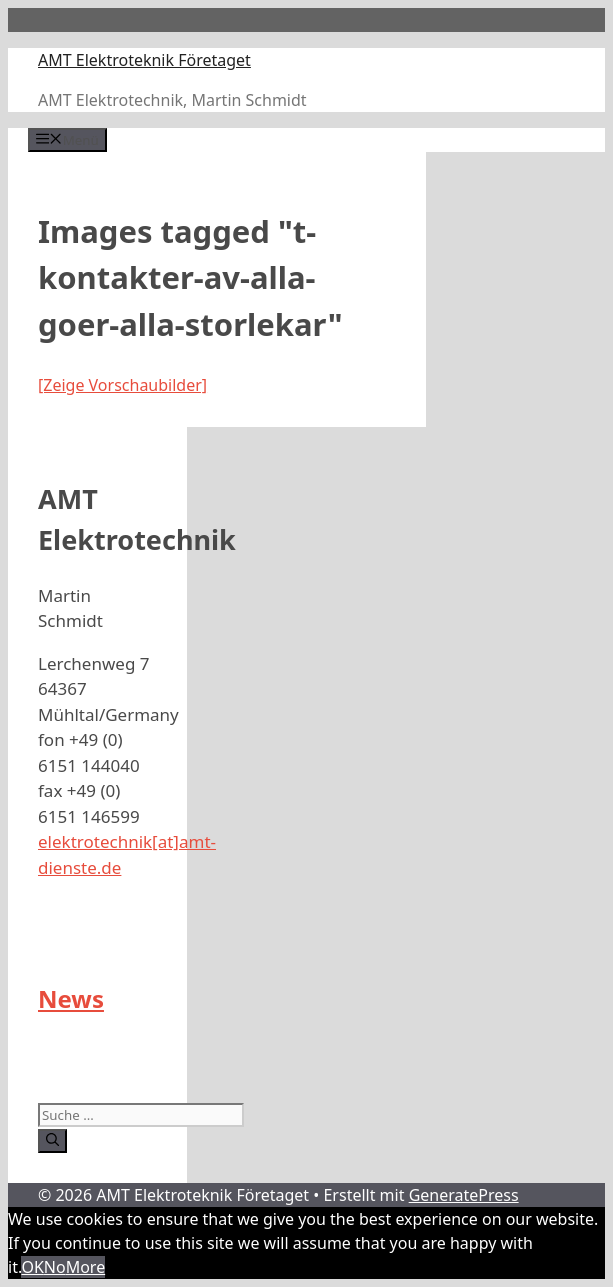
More (86, 1267)
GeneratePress (464, 1195)
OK (32, 1267)
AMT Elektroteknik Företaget (144, 60)
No (55, 1267)
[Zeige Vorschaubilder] (122, 385)
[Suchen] (52, 1141)
